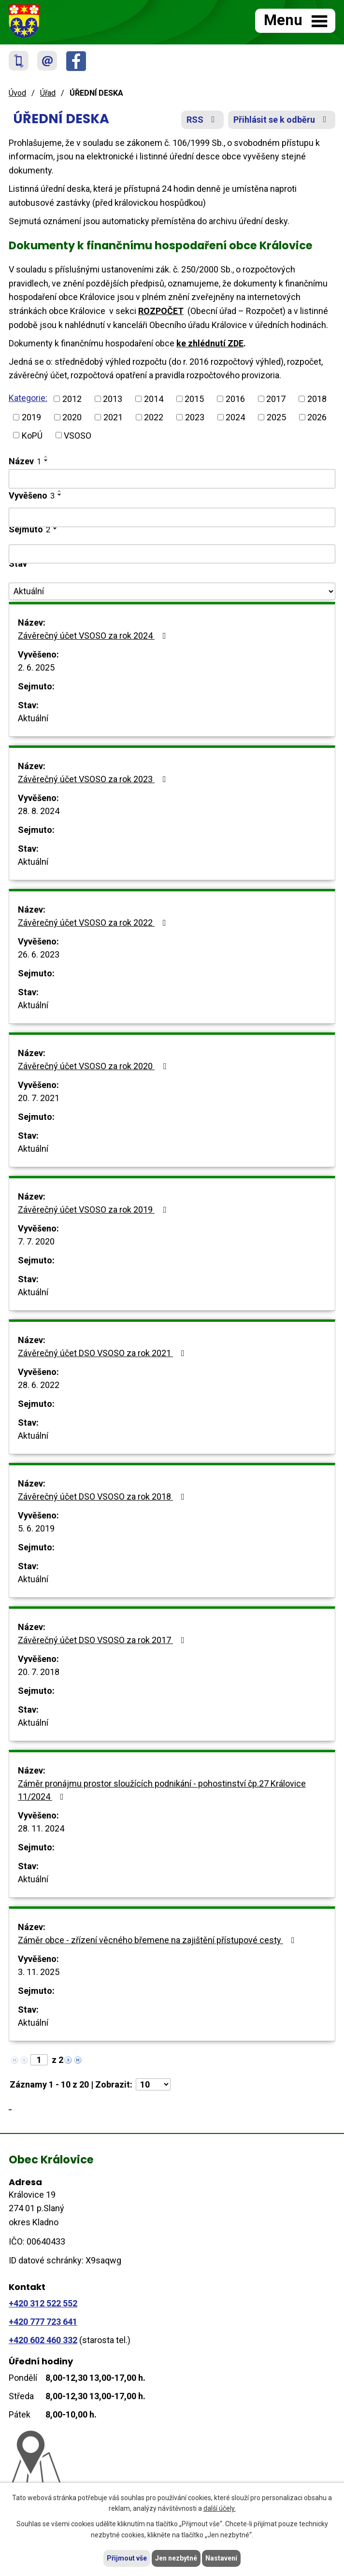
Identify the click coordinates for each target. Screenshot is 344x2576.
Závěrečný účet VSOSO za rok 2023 (94, 779)
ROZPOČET (161, 311)
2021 (113, 417)
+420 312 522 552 (43, 2303)
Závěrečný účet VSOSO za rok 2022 (94, 922)
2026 (317, 417)
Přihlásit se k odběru (281, 119)
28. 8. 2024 (38, 811)
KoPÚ (32, 435)
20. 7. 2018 (38, 1672)
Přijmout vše (127, 2558)
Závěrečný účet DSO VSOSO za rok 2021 (103, 1353)
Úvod (17, 93)
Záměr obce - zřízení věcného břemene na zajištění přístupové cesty (158, 1940)
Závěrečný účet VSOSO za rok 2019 (94, 1209)
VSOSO (77, 435)
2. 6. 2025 (36, 667)
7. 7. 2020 (36, 1241)
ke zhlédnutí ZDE (210, 343)
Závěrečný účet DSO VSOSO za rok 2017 (103, 1640)
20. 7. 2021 (38, 1098)
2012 (72, 399)
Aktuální (33, 718)
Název (25, 461)
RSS (202, 119)
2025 (276, 417)
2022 (153, 417)
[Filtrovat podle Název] (172, 478)
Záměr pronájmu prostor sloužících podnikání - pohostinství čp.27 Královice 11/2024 (162, 1790)
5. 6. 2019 (36, 1528)
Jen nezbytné (176, 2558)
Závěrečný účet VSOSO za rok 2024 (94, 635)
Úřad (48, 93)
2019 (31, 417)
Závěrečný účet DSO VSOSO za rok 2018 (103, 1496)
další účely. (219, 2509)
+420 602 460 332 (43, 2340)
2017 (276, 399)
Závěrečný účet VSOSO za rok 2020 (94, 1066)
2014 (153, 399)
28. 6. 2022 (38, 1385)
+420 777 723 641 (43, 2322)
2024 (235, 417)
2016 (235, 399)
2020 (72, 417)
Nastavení (221, 2558)
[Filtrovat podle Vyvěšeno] (172, 517)
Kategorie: (28, 398)
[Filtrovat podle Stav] (172, 591)
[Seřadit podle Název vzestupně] (46, 456)
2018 (317, 399)
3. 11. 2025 (38, 1972)
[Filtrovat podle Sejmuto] (172, 554)
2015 (194, 399)
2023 (194, 417)
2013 (112, 399)
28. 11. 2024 (41, 1828)
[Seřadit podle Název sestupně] (46, 460)
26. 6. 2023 (38, 954)
